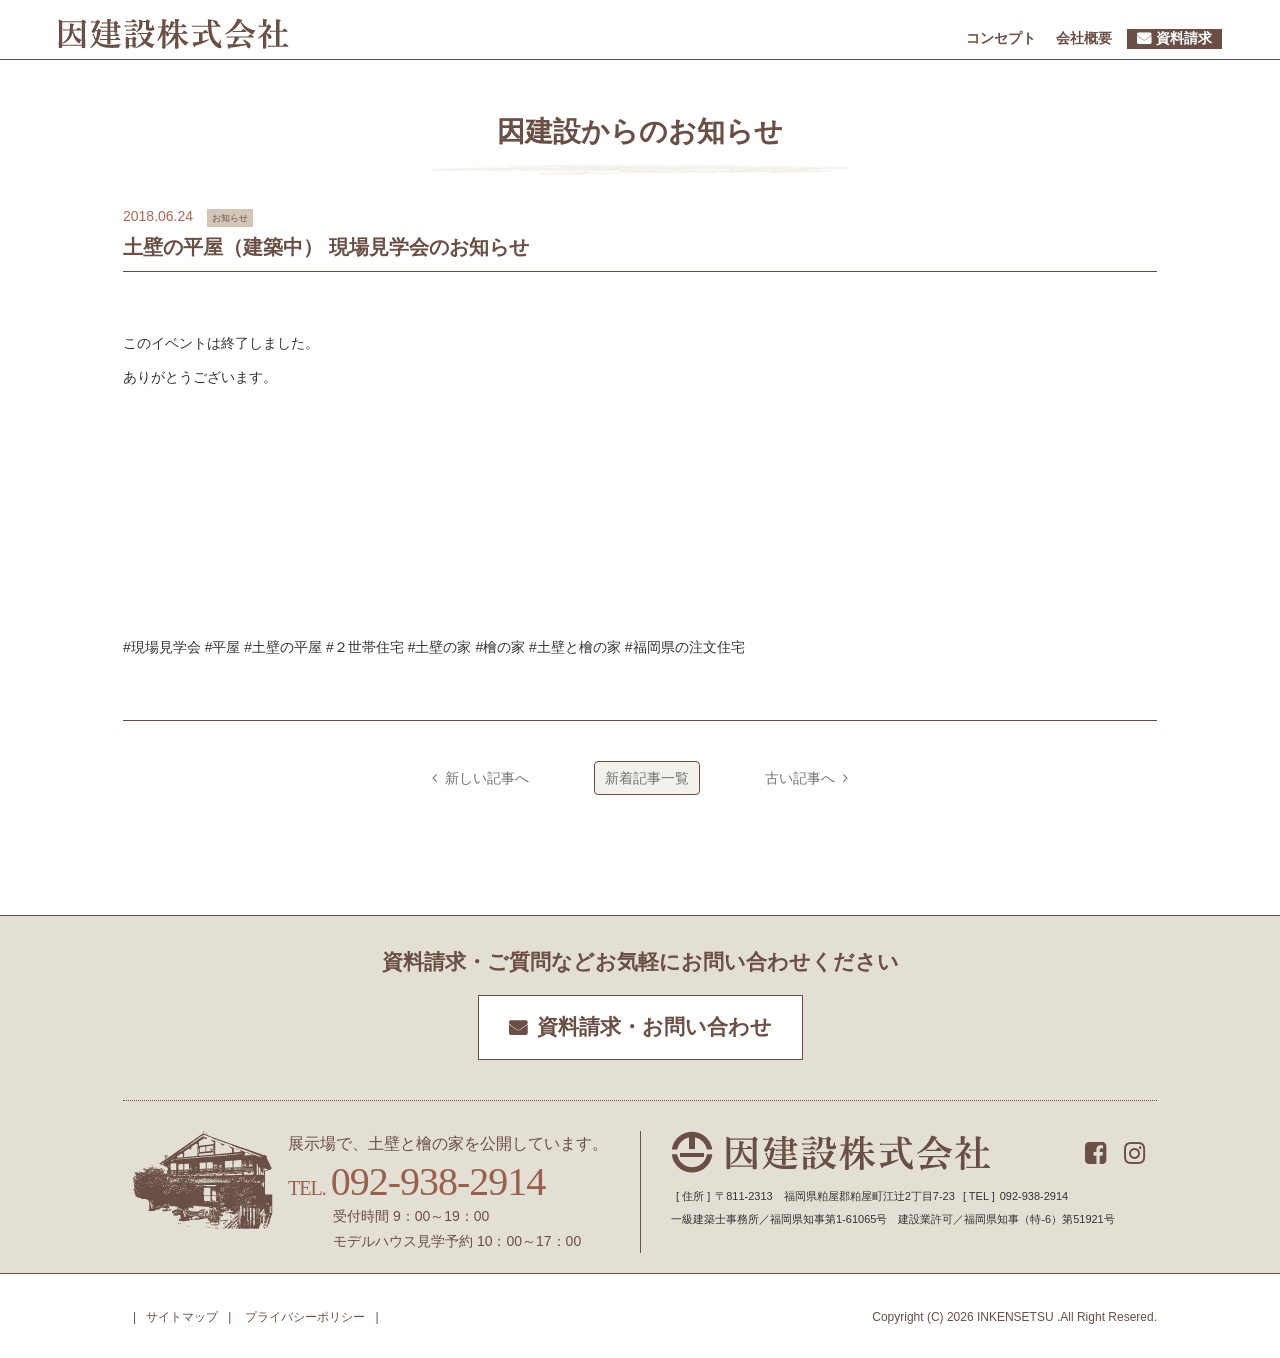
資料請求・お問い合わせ (654, 1027)
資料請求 (1184, 38)
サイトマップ (182, 1317)
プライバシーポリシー (305, 1317)
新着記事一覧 (647, 778)
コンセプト (1001, 38)
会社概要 (1084, 38)
